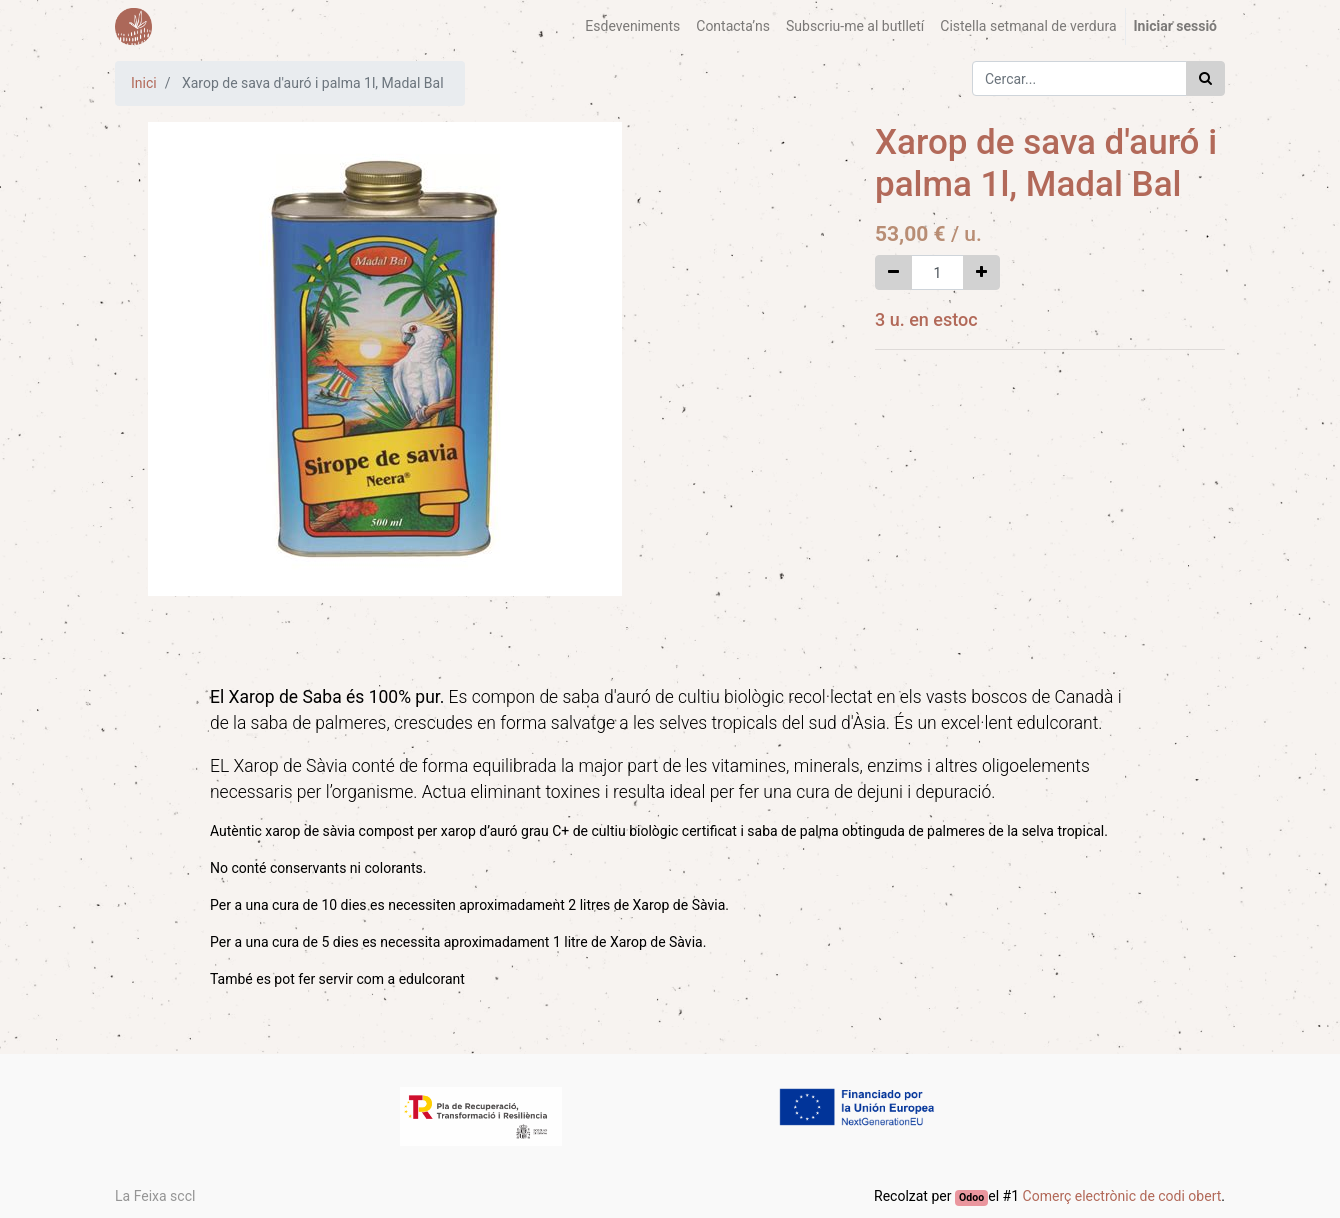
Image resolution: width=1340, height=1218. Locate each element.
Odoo (971, 1197)
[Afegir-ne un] (981, 272)
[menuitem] (632, 26)
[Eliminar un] (893, 272)
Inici (144, 83)
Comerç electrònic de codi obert (1122, 1196)
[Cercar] (1205, 78)
